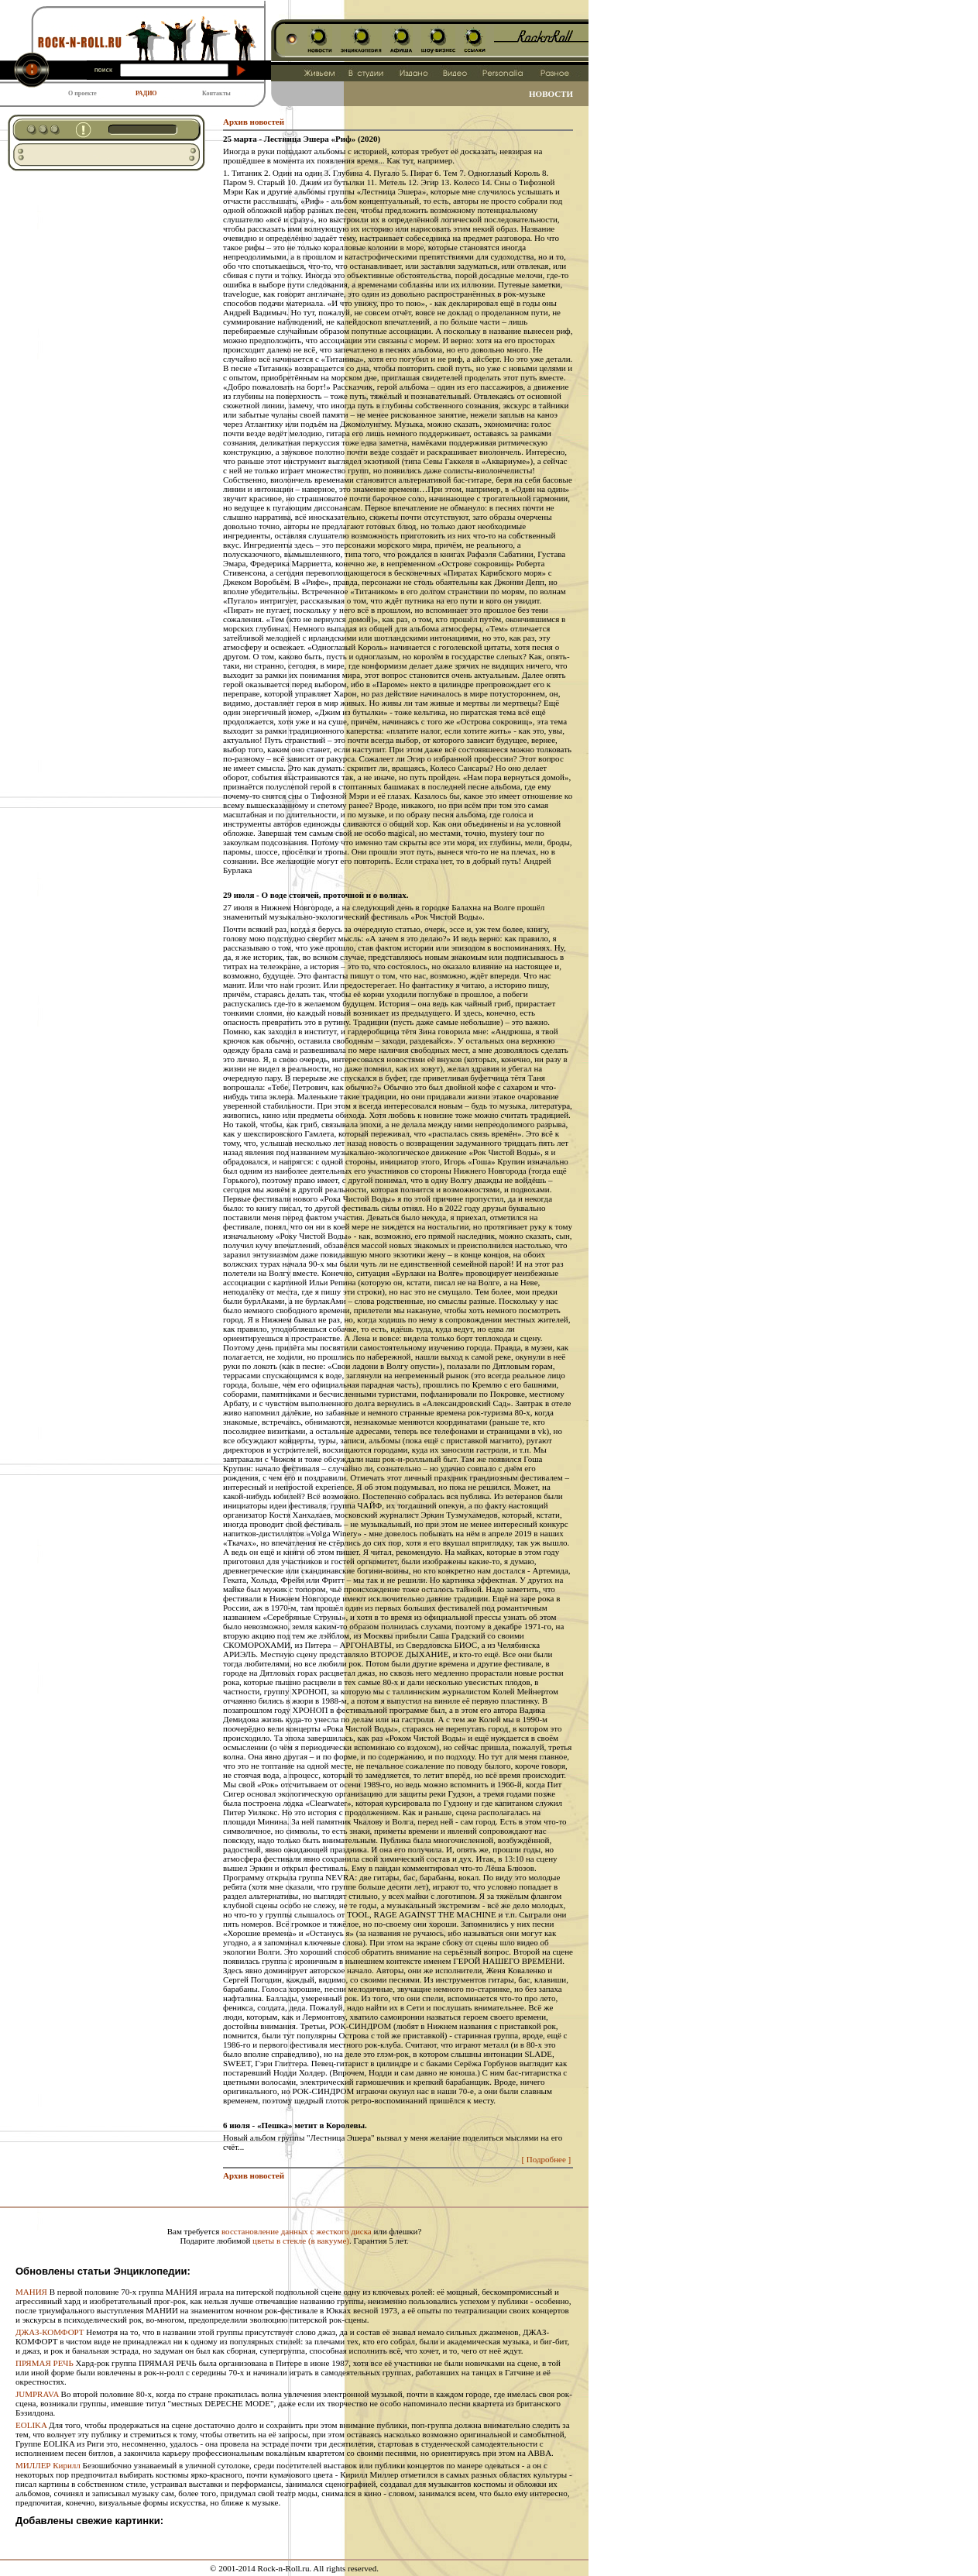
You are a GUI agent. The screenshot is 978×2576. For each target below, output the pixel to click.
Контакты (216, 93)
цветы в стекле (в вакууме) (300, 2240)
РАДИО (146, 93)
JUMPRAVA (37, 2394)
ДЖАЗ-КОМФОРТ (49, 2332)
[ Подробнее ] (546, 2159)
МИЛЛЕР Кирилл (48, 2465)
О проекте (82, 93)
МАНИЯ (31, 2291)
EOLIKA (30, 2425)
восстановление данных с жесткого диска (296, 2231)
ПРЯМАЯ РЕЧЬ (44, 2363)
